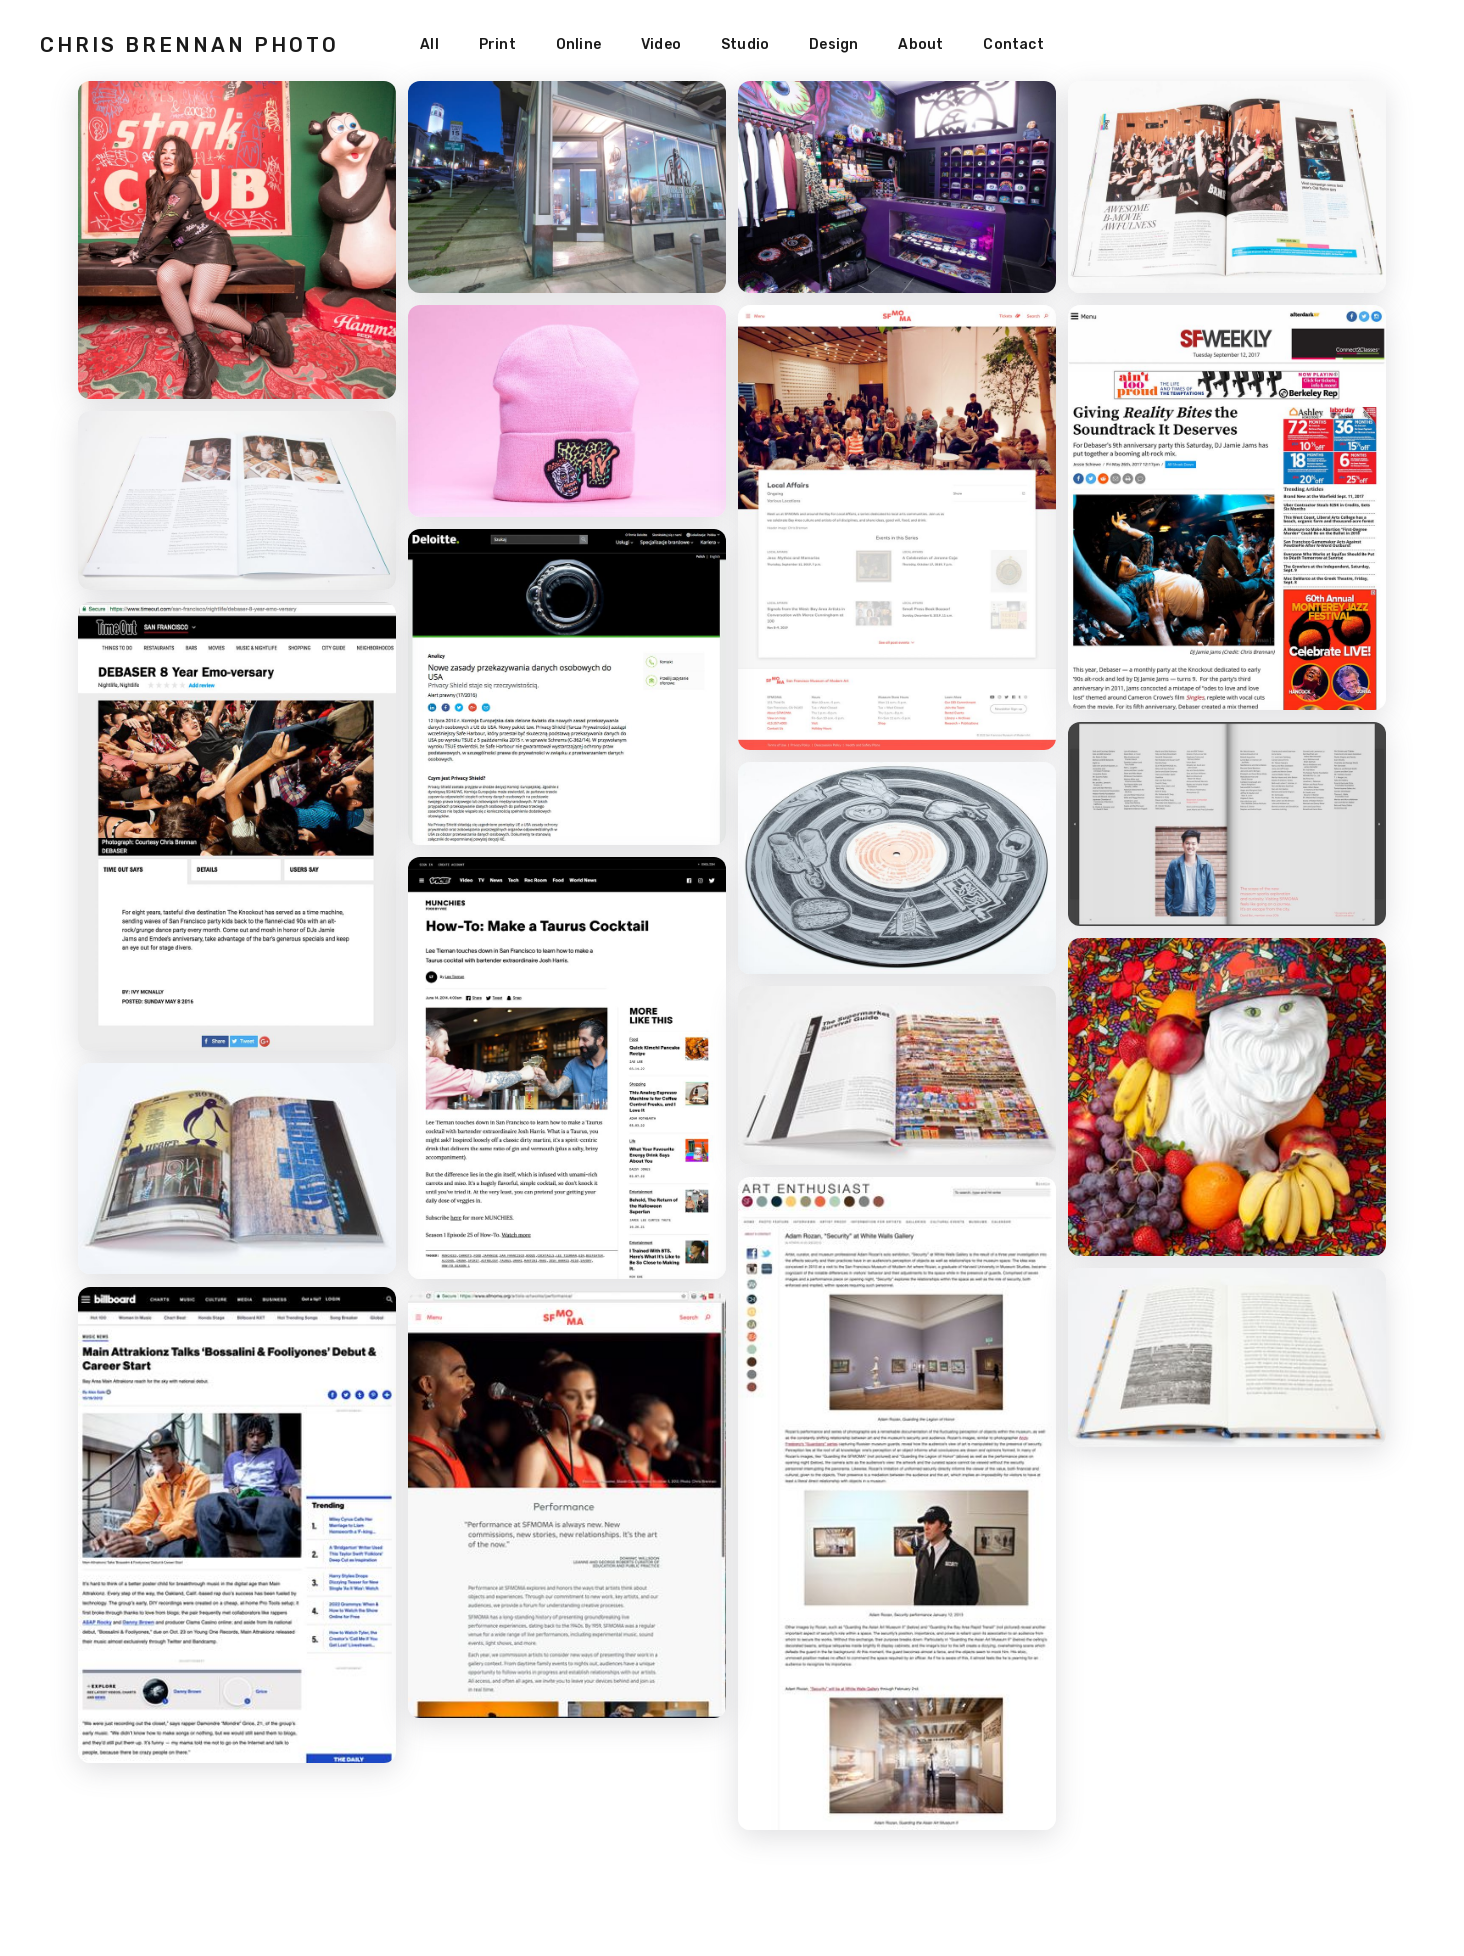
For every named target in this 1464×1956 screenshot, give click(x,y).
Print (497, 44)
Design (833, 44)
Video (661, 44)
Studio (745, 44)
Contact (1013, 44)
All (429, 44)
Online (578, 44)
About (920, 44)
